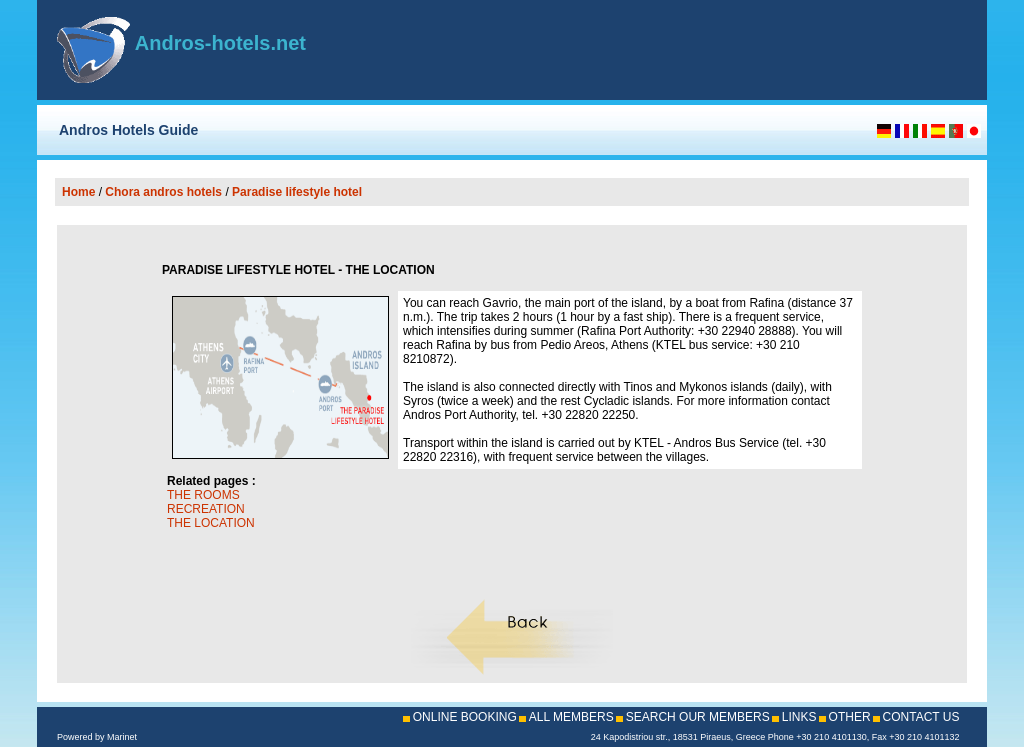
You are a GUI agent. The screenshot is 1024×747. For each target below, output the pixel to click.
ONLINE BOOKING (465, 717)
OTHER (850, 717)
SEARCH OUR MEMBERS (698, 717)
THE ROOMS (203, 495)
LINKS (799, 717)
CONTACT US (921, 717)
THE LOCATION (211, 523)
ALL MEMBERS (571, 717)
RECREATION (206, 509)
